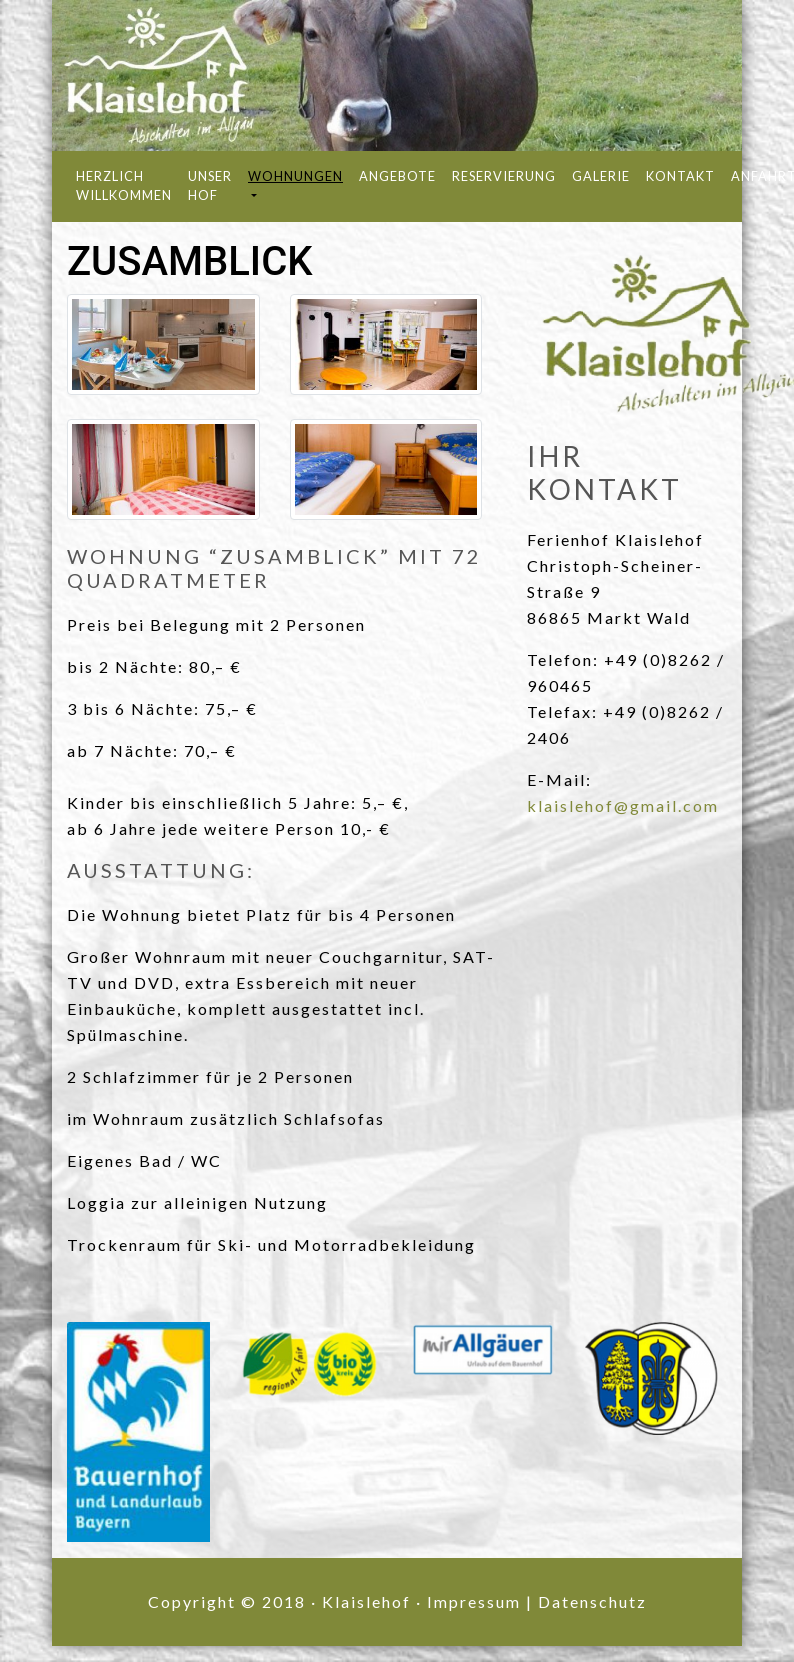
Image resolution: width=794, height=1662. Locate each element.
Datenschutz (592, 1601)
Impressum (474, 1601)
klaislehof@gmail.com (623, 805)
